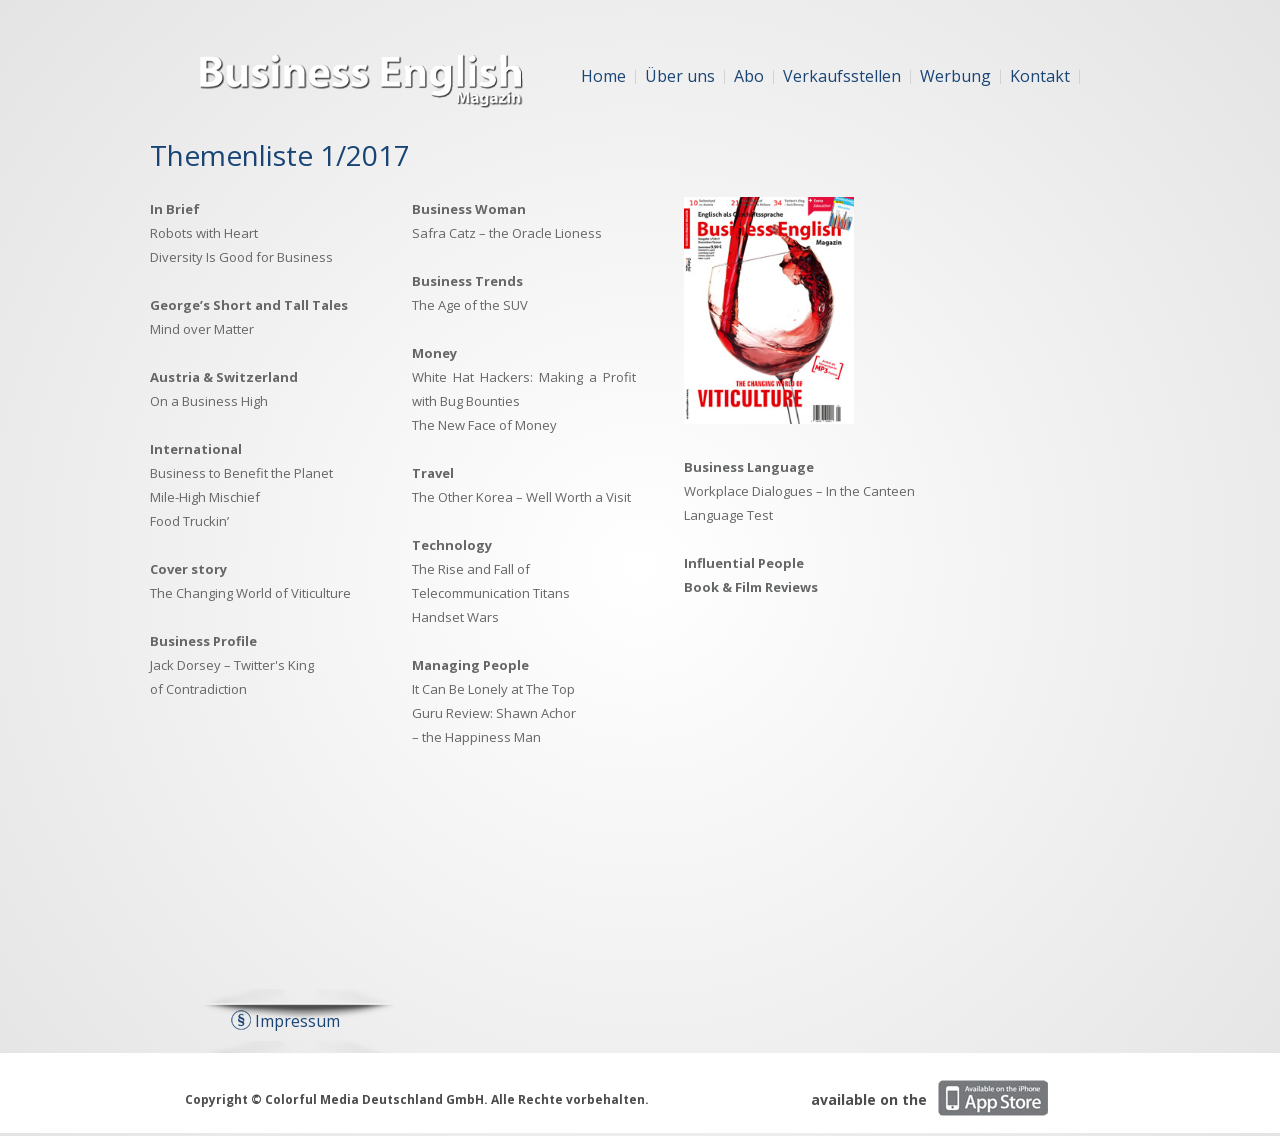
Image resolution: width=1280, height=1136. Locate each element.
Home (603, 76)
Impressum (297, 1021)
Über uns (680, 76)
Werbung (955, 76)
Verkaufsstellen (842, 76)
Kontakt (1040, 76)
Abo (749, 76)
